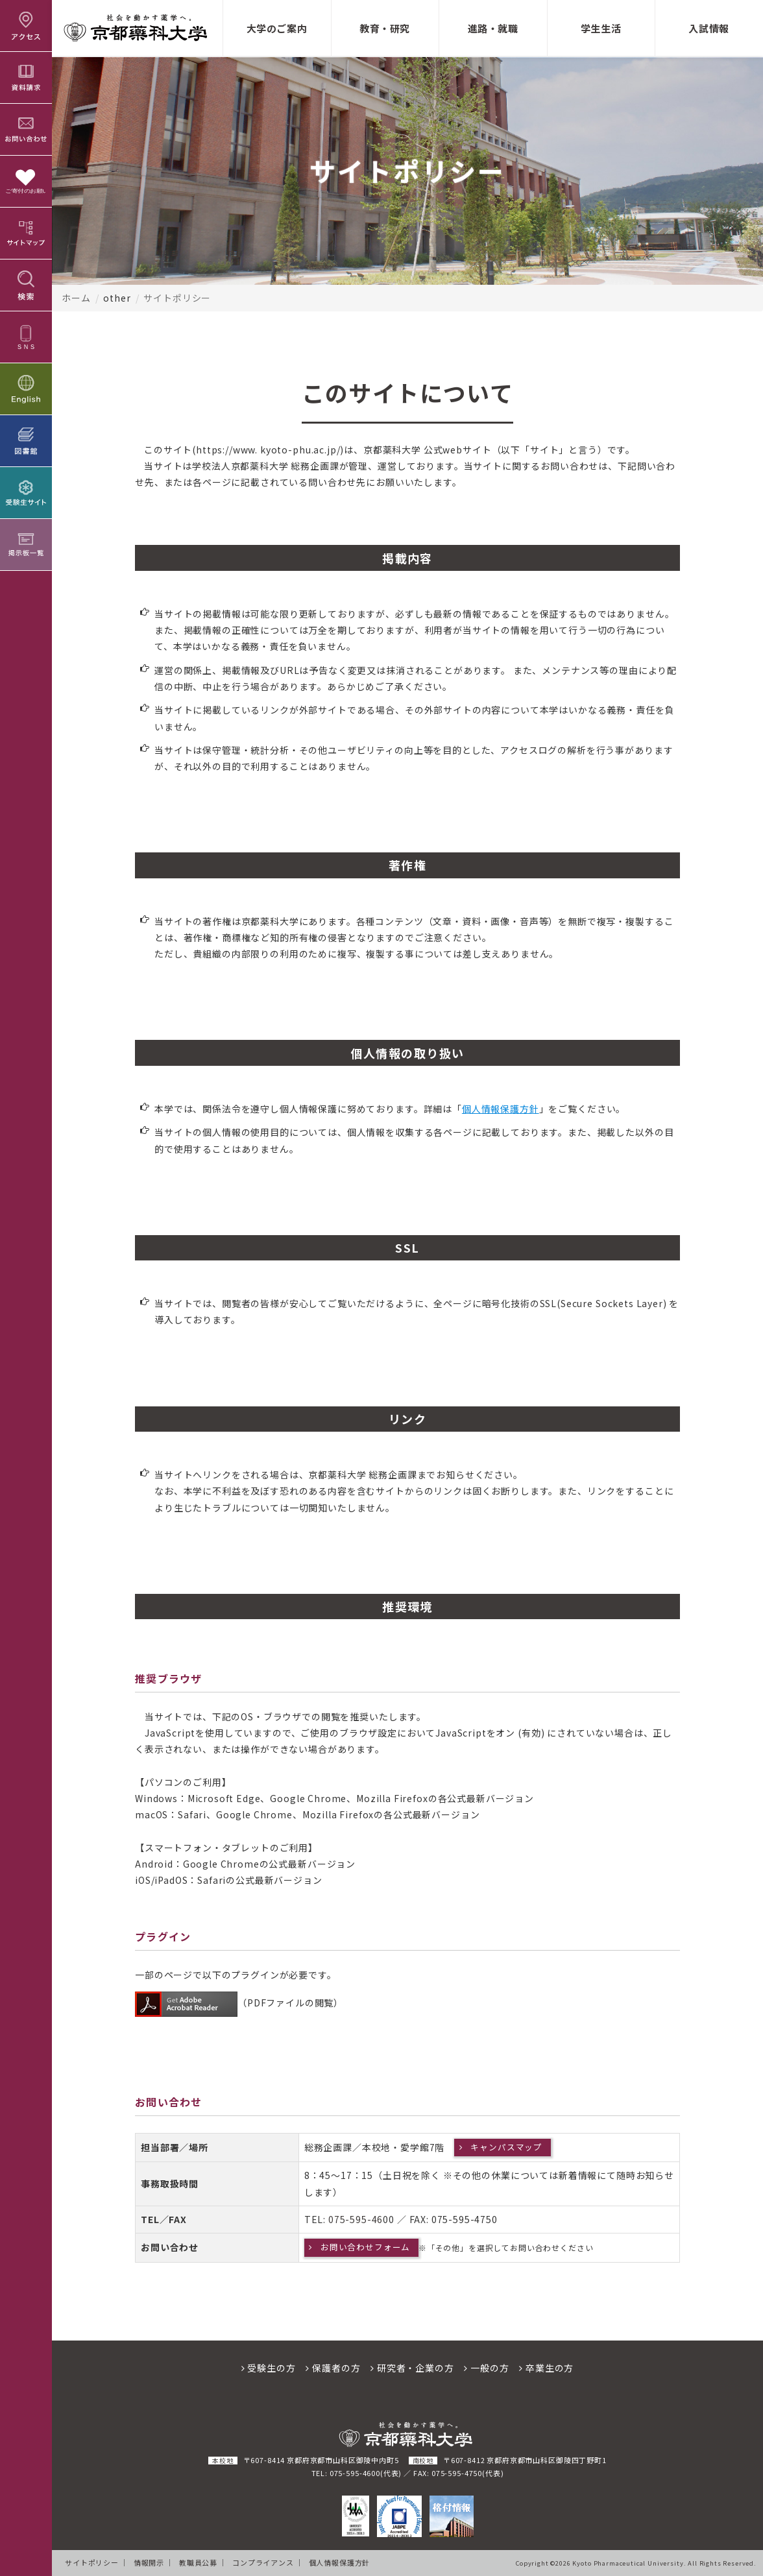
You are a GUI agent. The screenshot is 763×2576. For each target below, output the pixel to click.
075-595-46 (355, 2219)
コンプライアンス (263, 2562)
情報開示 (149, 2562)
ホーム (76, 297)
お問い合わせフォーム (365, 2247)
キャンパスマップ (506, 2147)
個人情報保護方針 (500, 1108)
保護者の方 (333, 2367)
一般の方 (486, 2367)
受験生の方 (268, 2367)
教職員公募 (198, 2562)
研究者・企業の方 (412, 2367)
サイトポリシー (92, 2562)
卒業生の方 (546, 2367)
